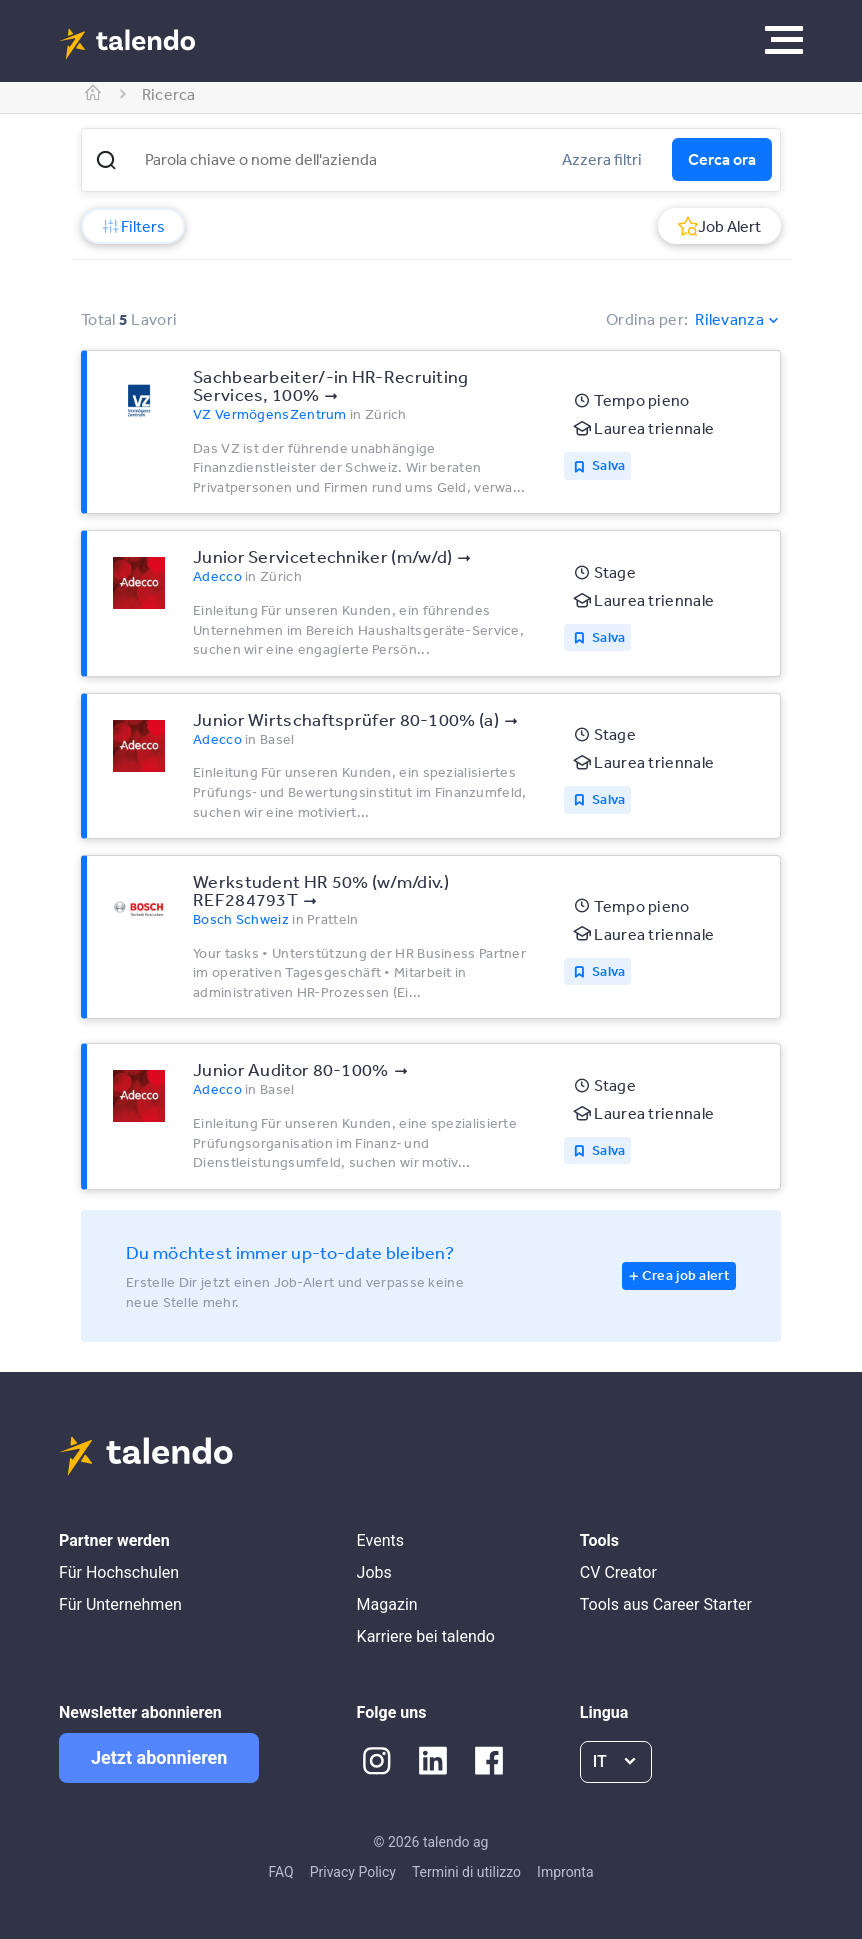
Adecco (217, 576)
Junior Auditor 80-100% (291, 1069)
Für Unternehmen (120, 1604)
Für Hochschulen (119, 1572)
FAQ (280, 1872)
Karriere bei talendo (426, 1636)
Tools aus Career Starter (666, 1604)
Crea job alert (686, 1275)
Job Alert (719, 226)
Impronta (565, 1872)
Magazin (387, 1604)
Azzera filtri (602, 159)
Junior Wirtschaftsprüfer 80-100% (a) (346, 719)
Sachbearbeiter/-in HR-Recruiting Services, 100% (331, 385)
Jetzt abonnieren (159, 1757)
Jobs (374, 1572)
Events (380, 1540)
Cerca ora (722, 159)
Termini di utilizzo (466, 1872)
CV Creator (618, 1572)
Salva (609, 465)
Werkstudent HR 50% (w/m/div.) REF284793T (321, 890)
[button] (106, 160)
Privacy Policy (353, 1872)
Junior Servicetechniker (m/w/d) (322, 556)
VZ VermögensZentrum (270, 414)
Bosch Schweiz (241, 919)
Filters (133, 226)
